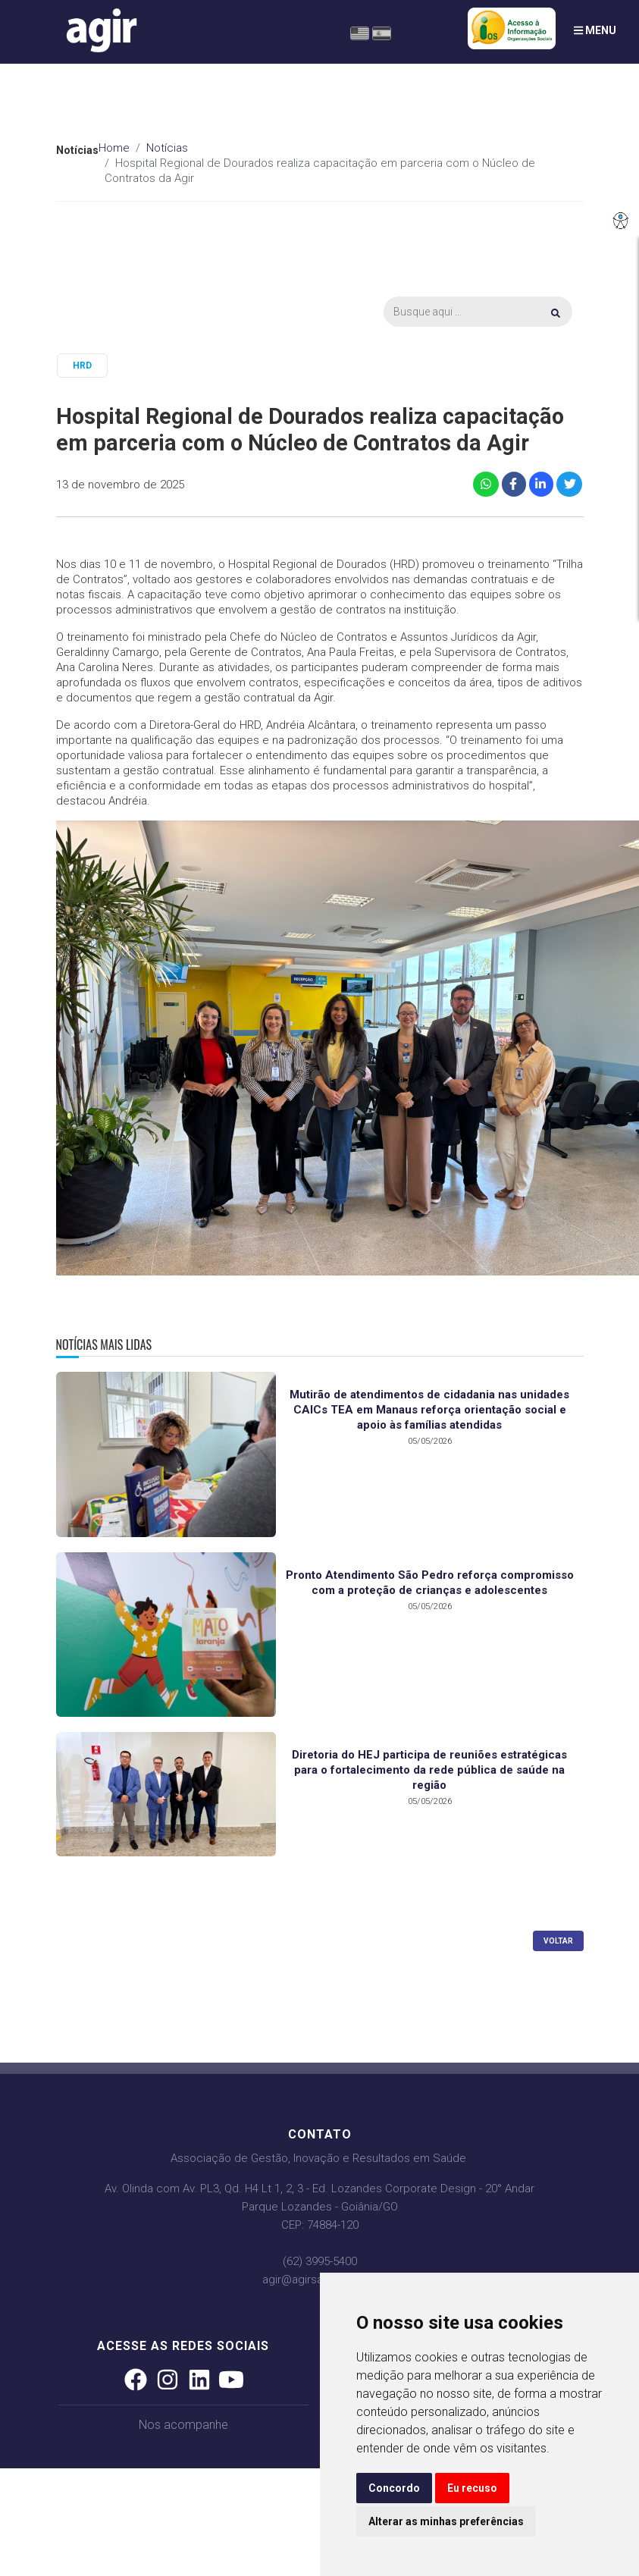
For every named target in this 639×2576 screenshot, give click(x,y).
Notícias (167, 148)
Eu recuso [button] (472, 2488)
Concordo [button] (394, 2488)
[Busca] (478, 312)
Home (114, 148)
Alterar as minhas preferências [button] (446, 2521)
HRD (82, 365)
